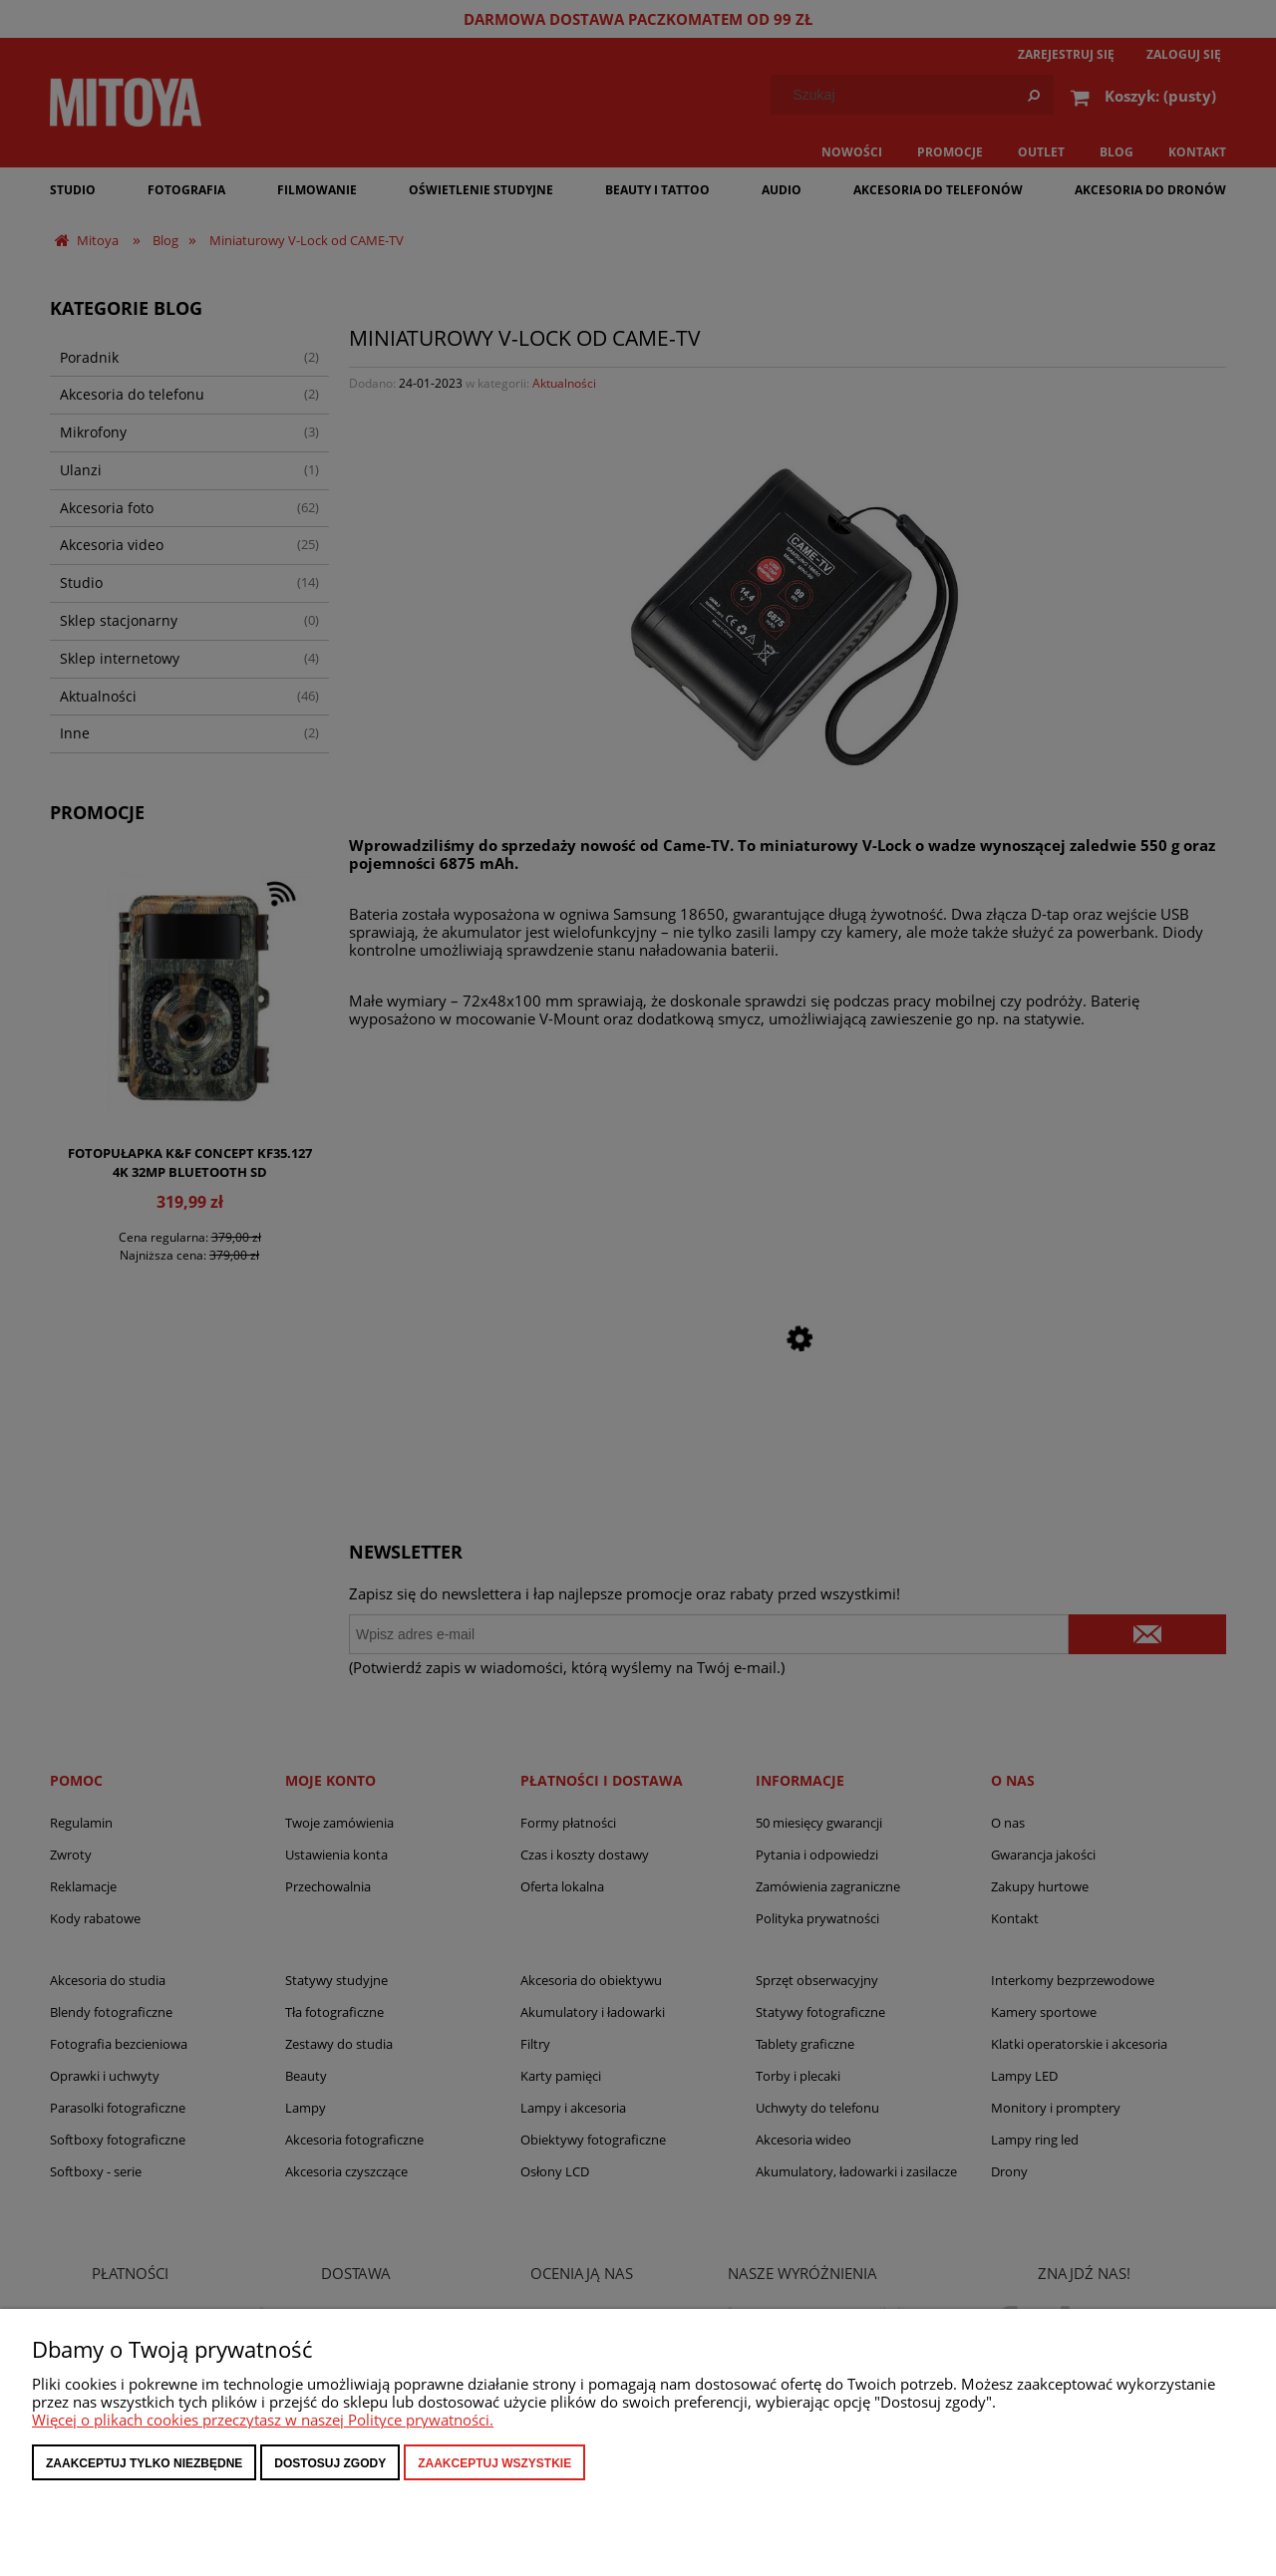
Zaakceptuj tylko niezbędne (144, 2463)
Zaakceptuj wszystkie (494, 2463)
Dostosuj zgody (330, 2463)
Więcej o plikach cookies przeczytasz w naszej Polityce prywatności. (262, 2420)
